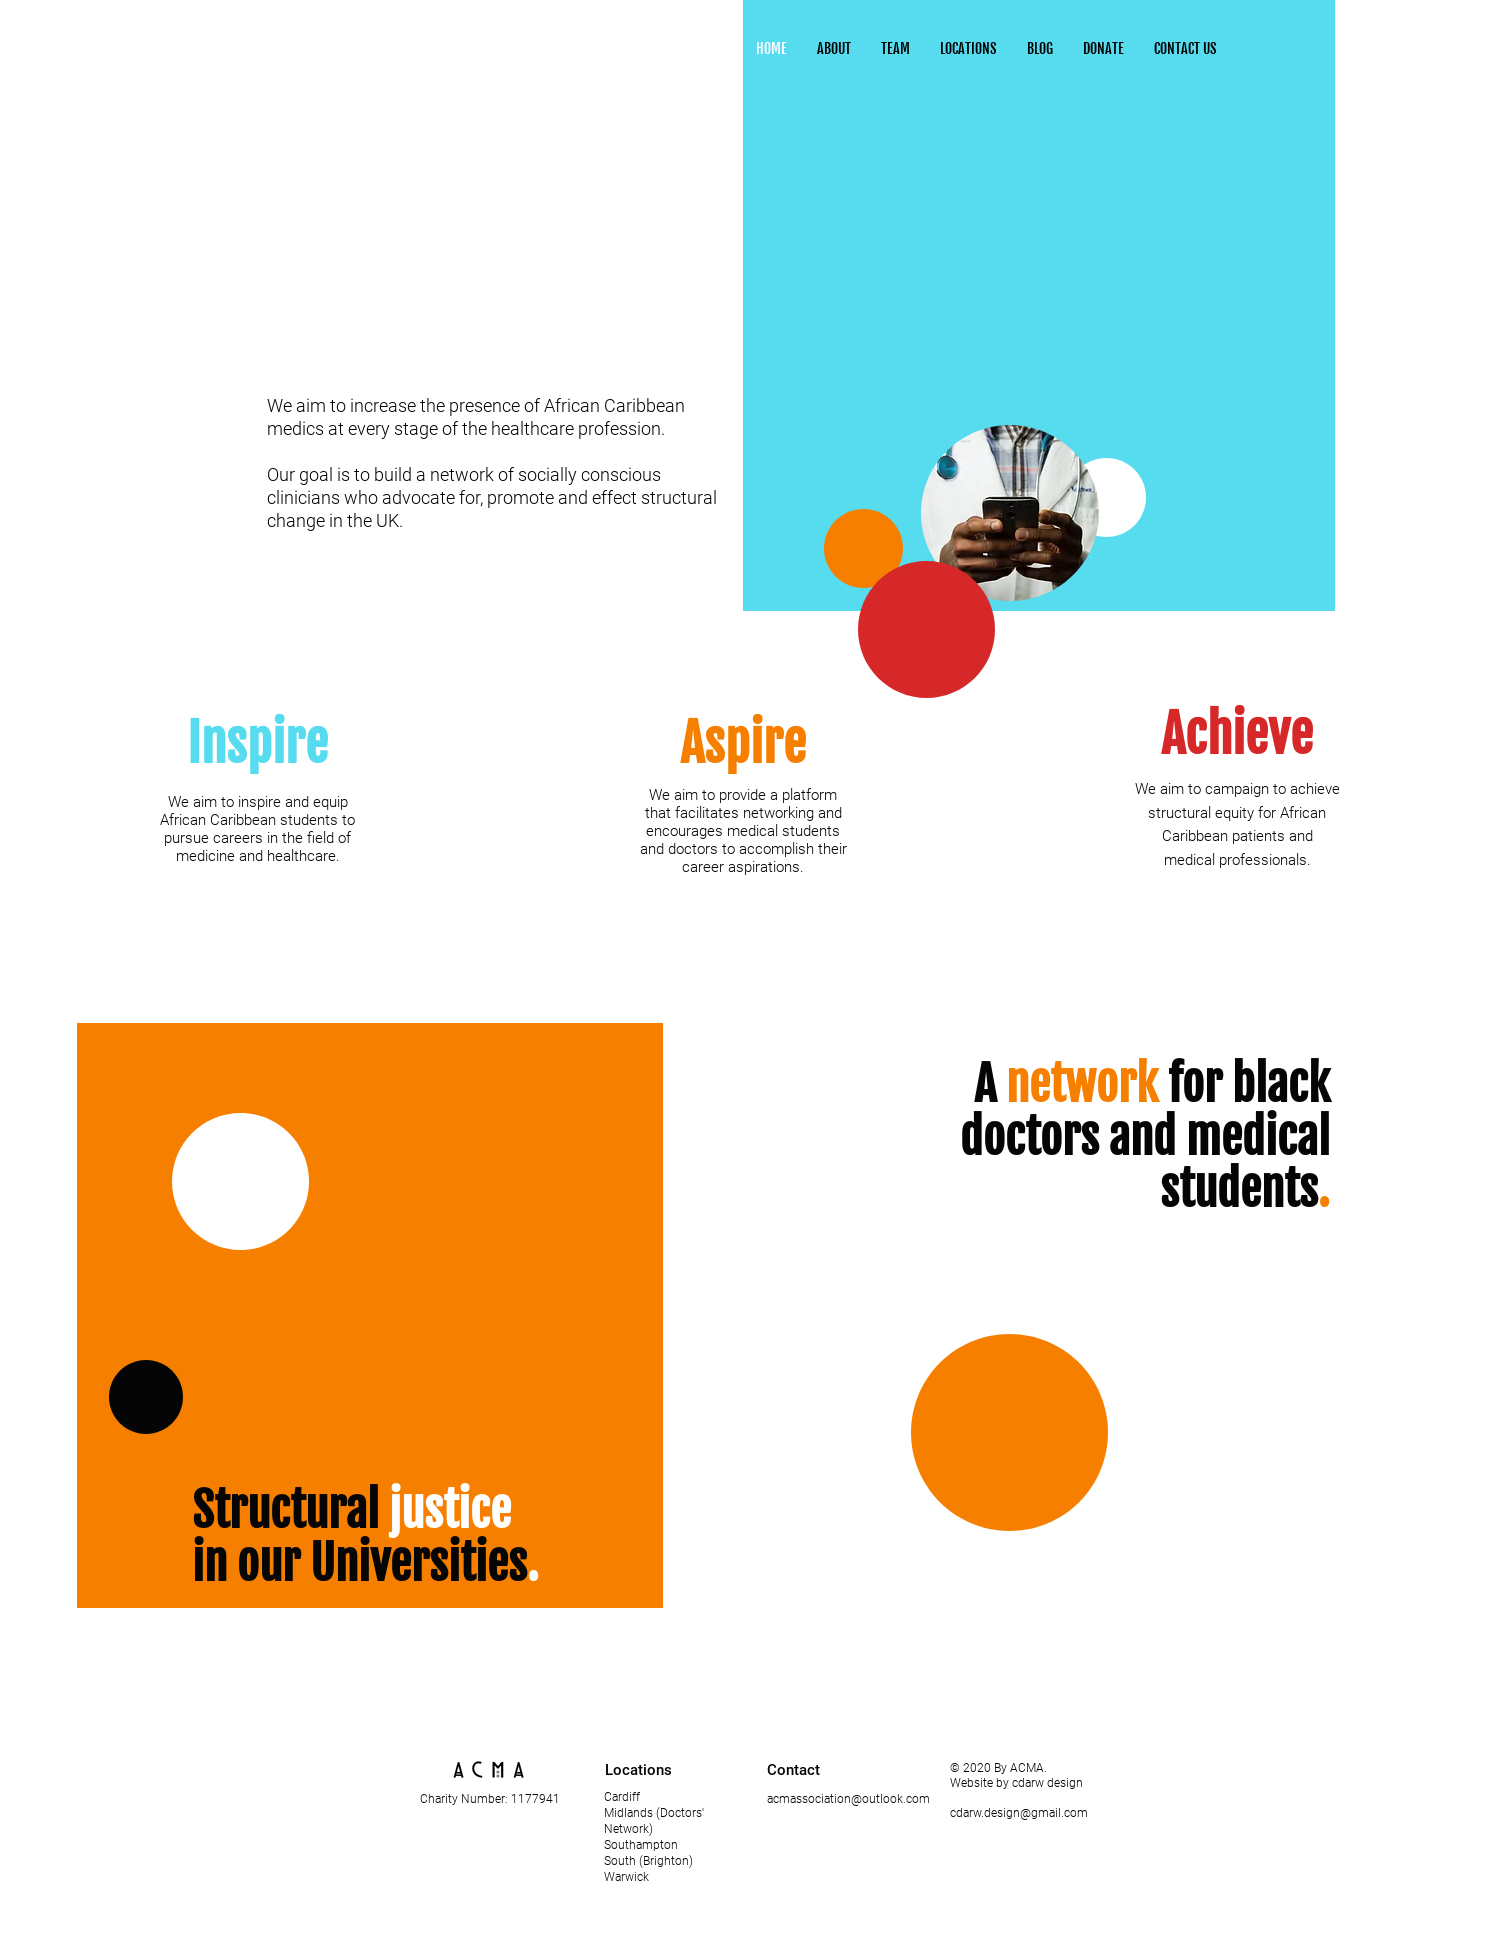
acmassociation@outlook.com (848, 1799)
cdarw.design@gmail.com (1019, 1813)
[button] (968, 49)
